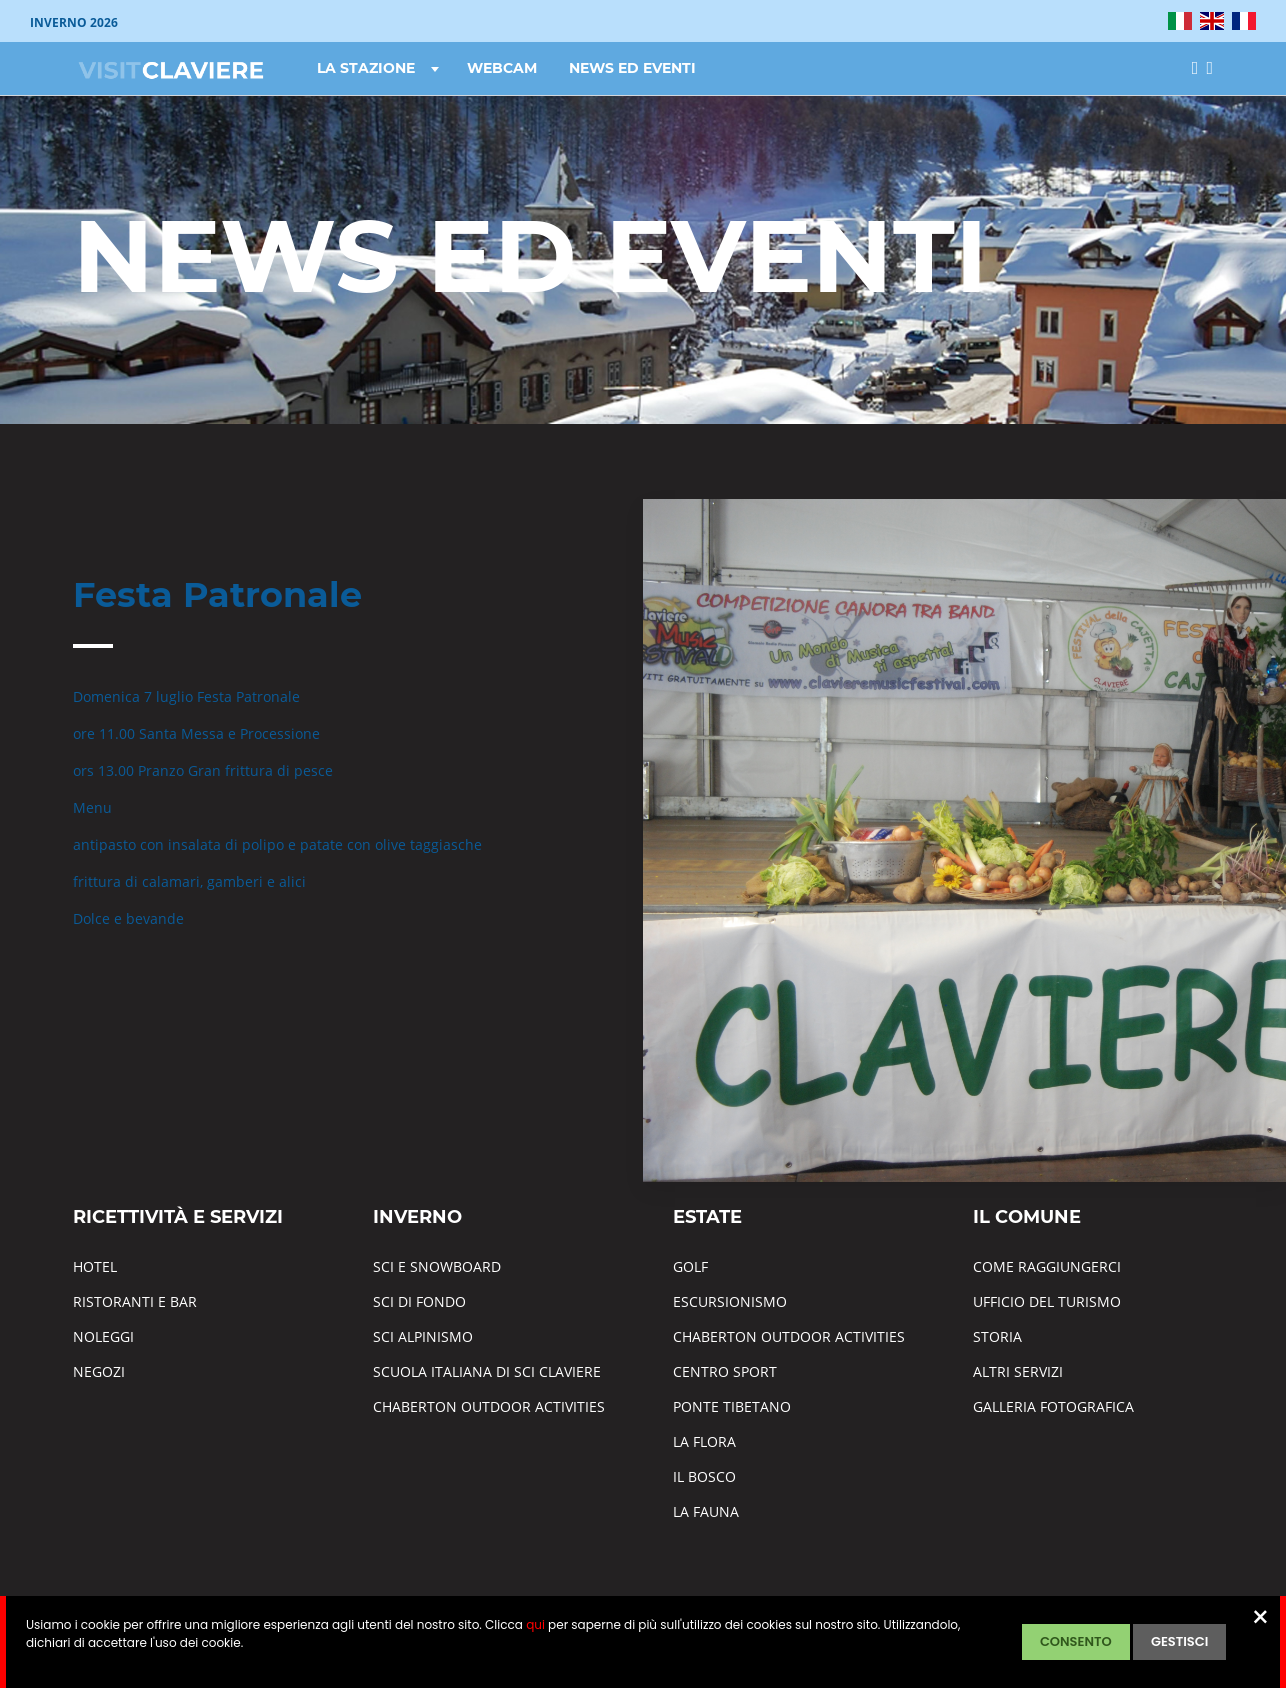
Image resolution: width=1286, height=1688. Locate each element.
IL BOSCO (704, 1476)
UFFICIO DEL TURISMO (1047, 1301)
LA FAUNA (706, 1511)
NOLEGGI (103, 1336)
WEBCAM (502, 68)
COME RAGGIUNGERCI (1047, 1266)
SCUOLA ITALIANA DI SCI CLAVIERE (487, 1371)
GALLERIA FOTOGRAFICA (1053, 1406)
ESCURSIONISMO (730, 1301)
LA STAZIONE (380, 68)
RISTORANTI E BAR (135, 1301)
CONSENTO (1076, 1641)
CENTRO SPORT (725, 1371)
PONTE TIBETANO (732, 1406)
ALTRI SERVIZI (1018, 1371)
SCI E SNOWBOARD (437, 1266)
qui (535, 1624)
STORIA (997, 1336)
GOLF (690, 1266)
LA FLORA (704, 1441)
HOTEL (95, 1266)
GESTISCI (1179, 1641)
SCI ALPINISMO (423, 1336)
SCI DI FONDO (419, 1301)
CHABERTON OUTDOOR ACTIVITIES (489, 1406)
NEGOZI (99, 1371)
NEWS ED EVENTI (632, 68)
